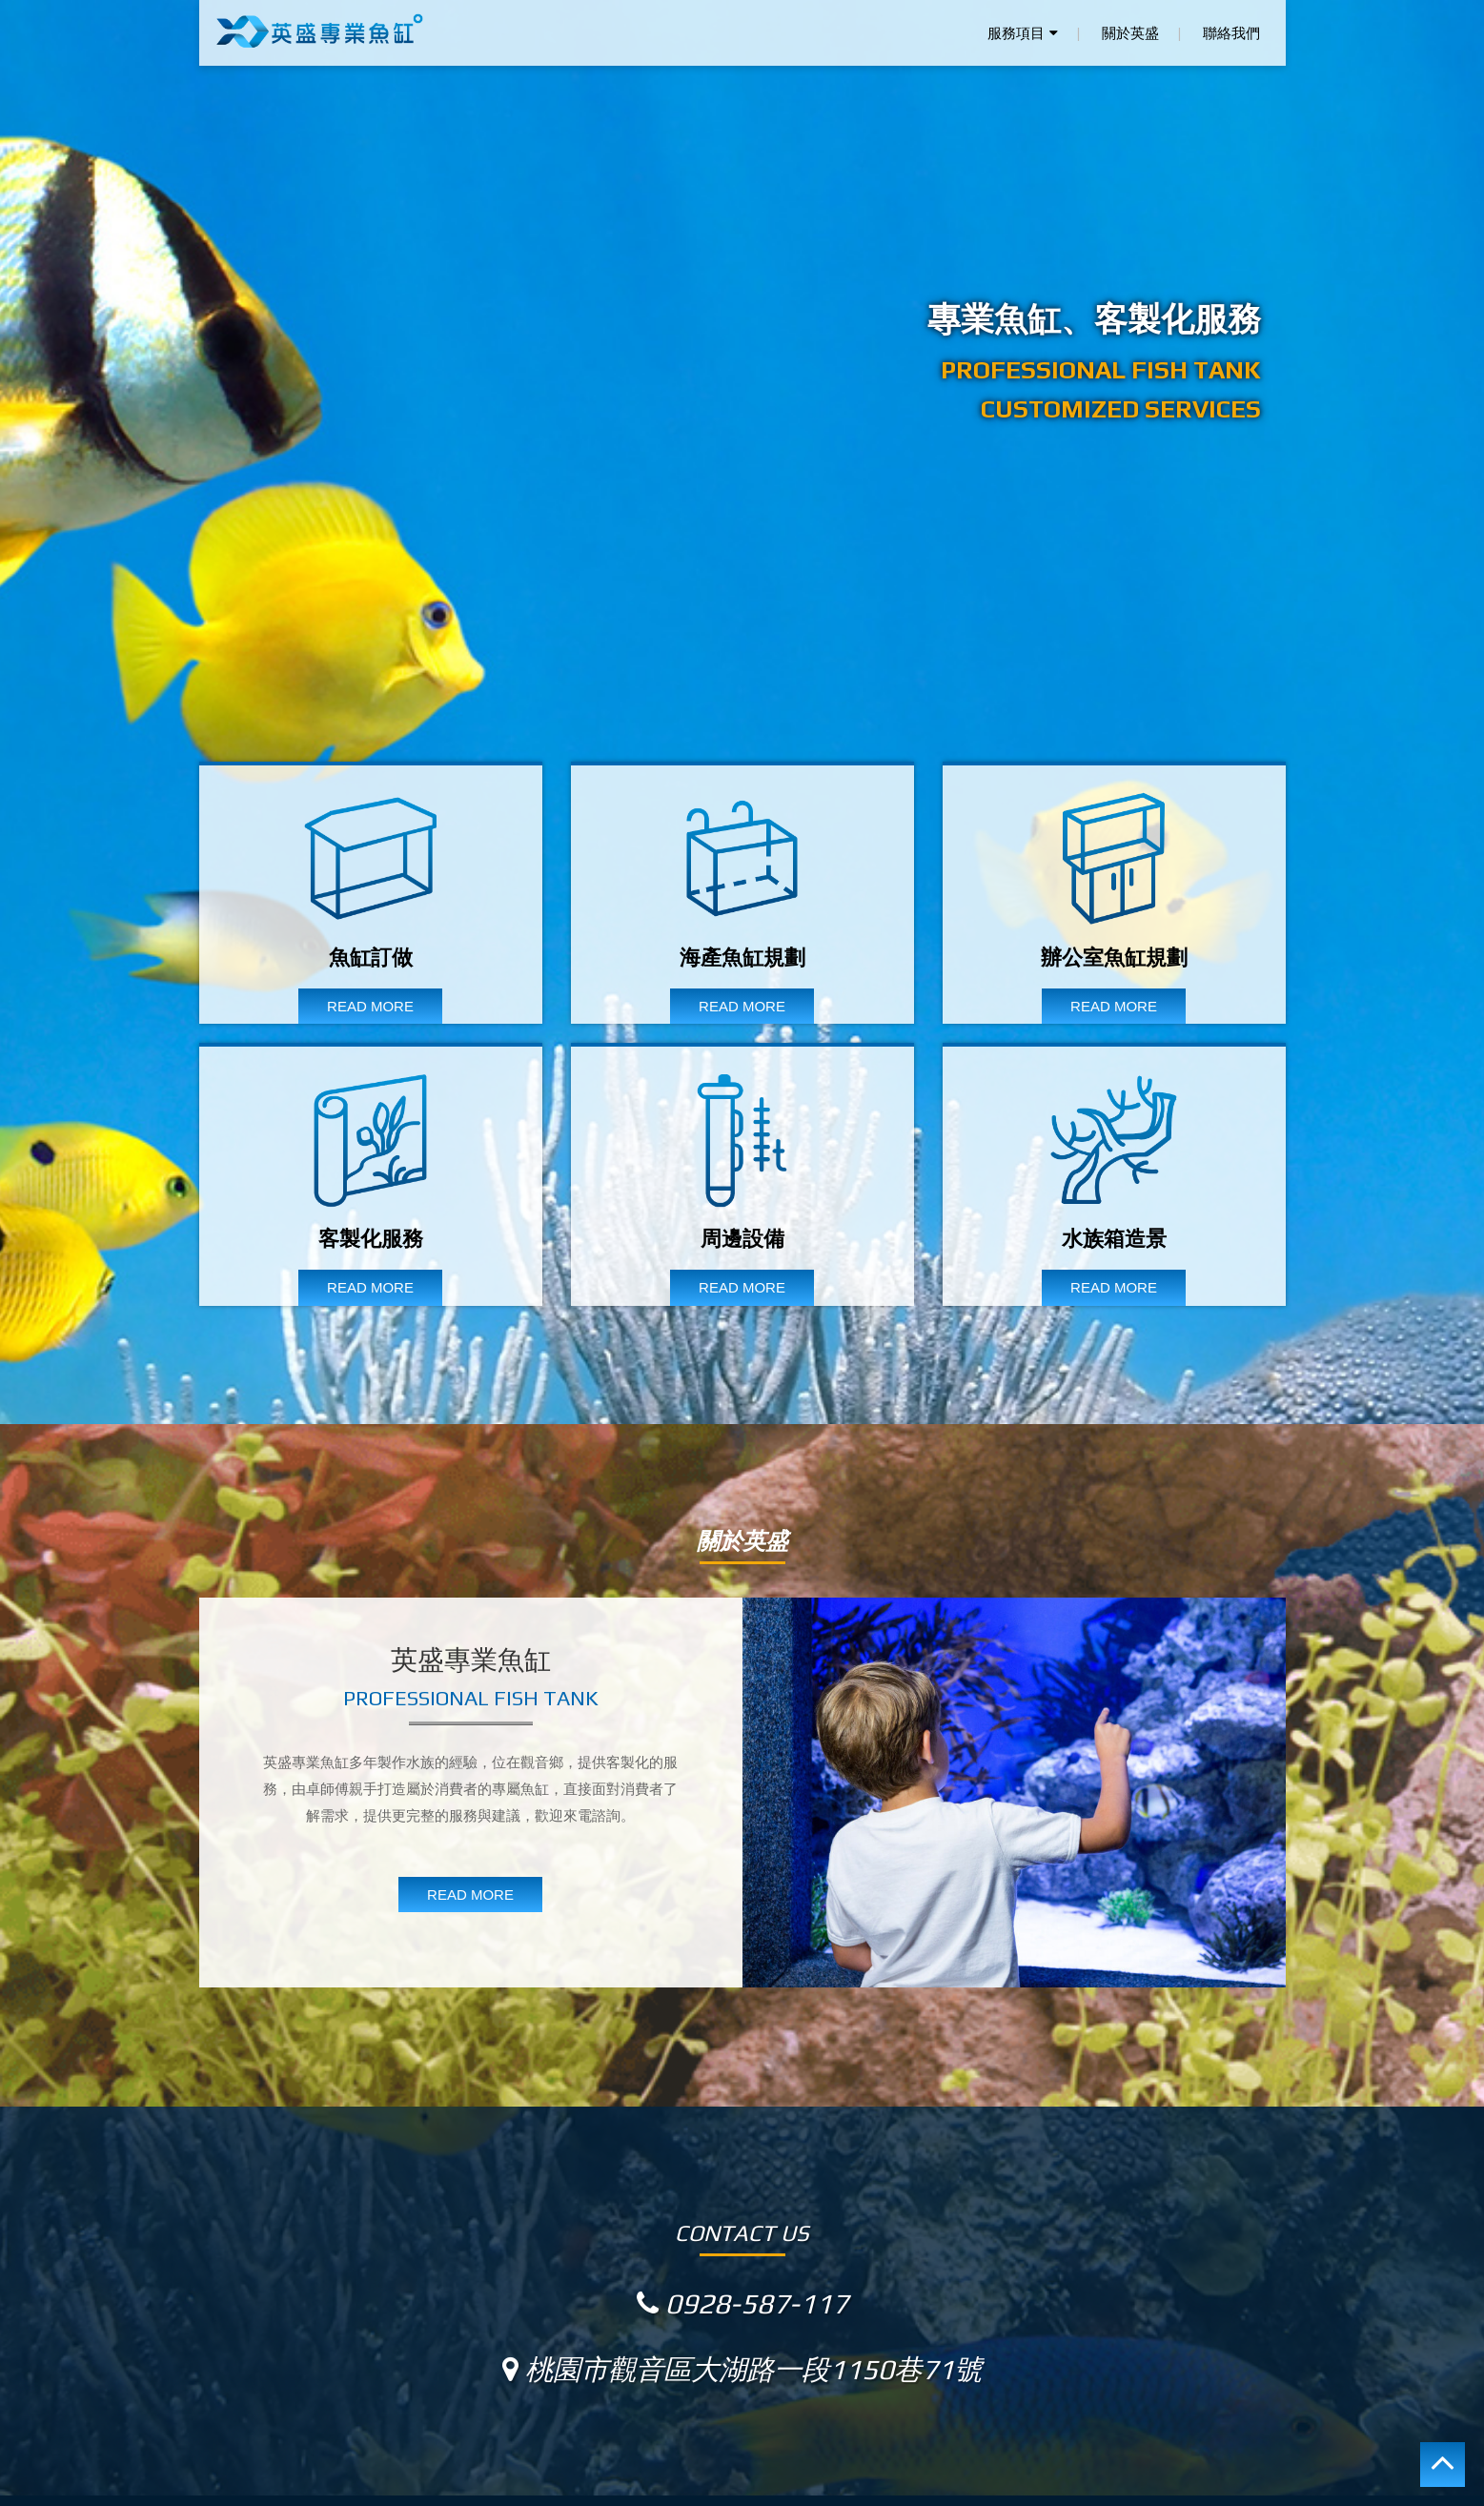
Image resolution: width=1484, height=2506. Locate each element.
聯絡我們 (1231, 33)
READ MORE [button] (470, 1894)
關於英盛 (1130, 33)
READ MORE (370, 1006)
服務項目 (1022, 33)
